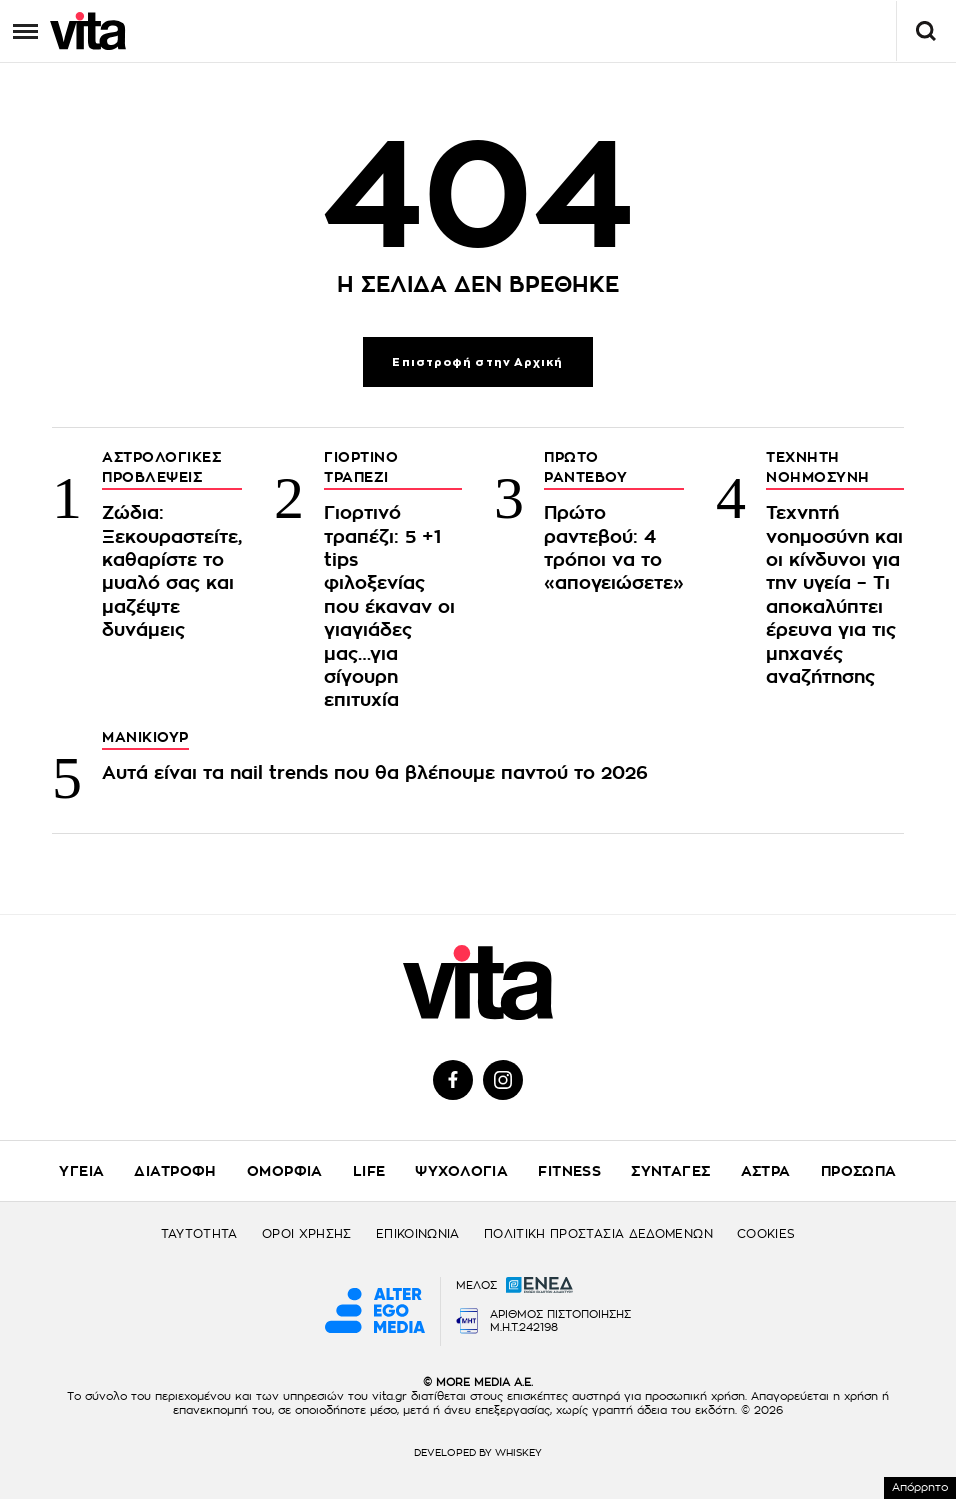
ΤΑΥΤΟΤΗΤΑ (199, 1234)
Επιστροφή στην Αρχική (477, 362)
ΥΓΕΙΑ (81, 1171)
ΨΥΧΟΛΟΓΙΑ (461, 1171)
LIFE (369, 1171)
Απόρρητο (920, 1487)
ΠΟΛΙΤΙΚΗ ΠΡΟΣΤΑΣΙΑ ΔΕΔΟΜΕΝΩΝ (598, 1234)
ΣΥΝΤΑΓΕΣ (670, 1171)
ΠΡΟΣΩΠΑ (859, 1171)
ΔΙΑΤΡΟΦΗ (175, 1171)
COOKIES (766, 1234)
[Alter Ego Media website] (375, 1312)
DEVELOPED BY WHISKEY (478, 1453)
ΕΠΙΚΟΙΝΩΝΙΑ (418, 1234)
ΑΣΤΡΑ (766, 1171)
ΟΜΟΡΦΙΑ (285, 1171)
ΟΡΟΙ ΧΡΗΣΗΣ (307, 1234)
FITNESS (569, 1171)
